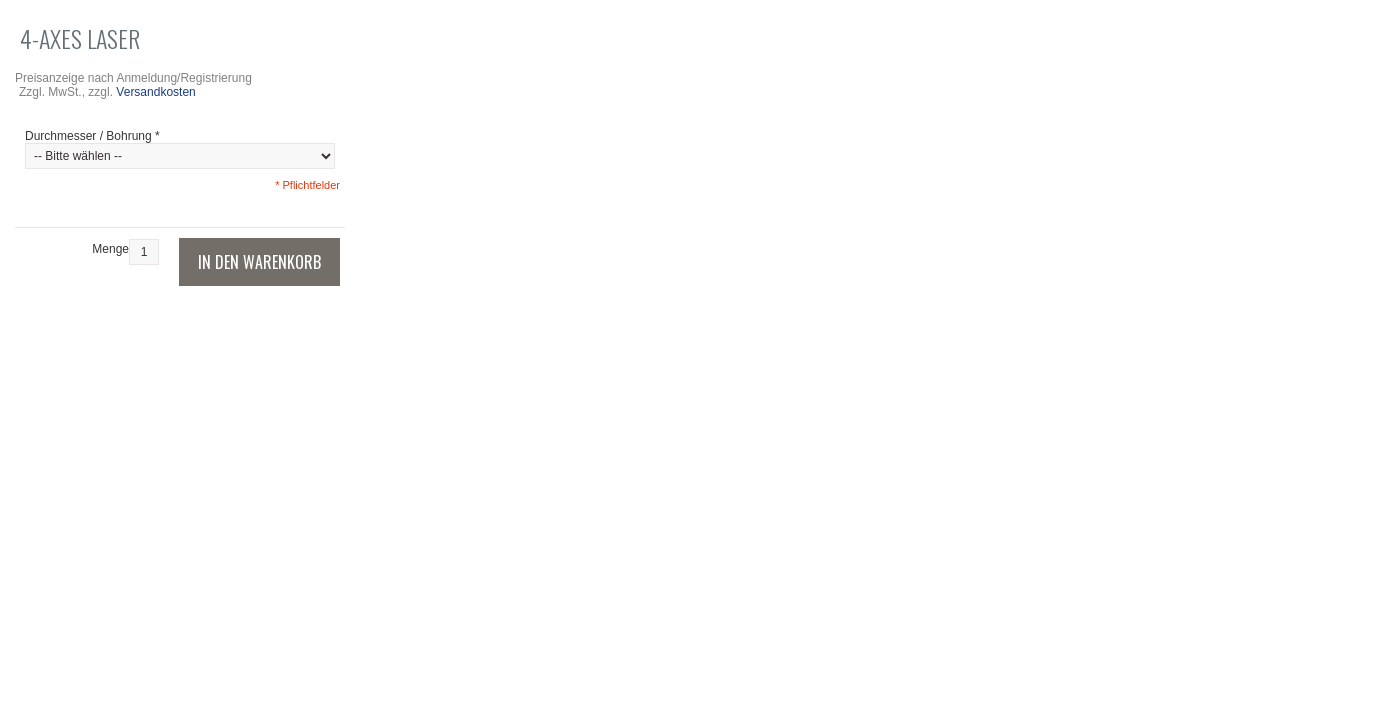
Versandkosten (155, 92)
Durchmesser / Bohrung (92, 136)
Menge (110, 249)
